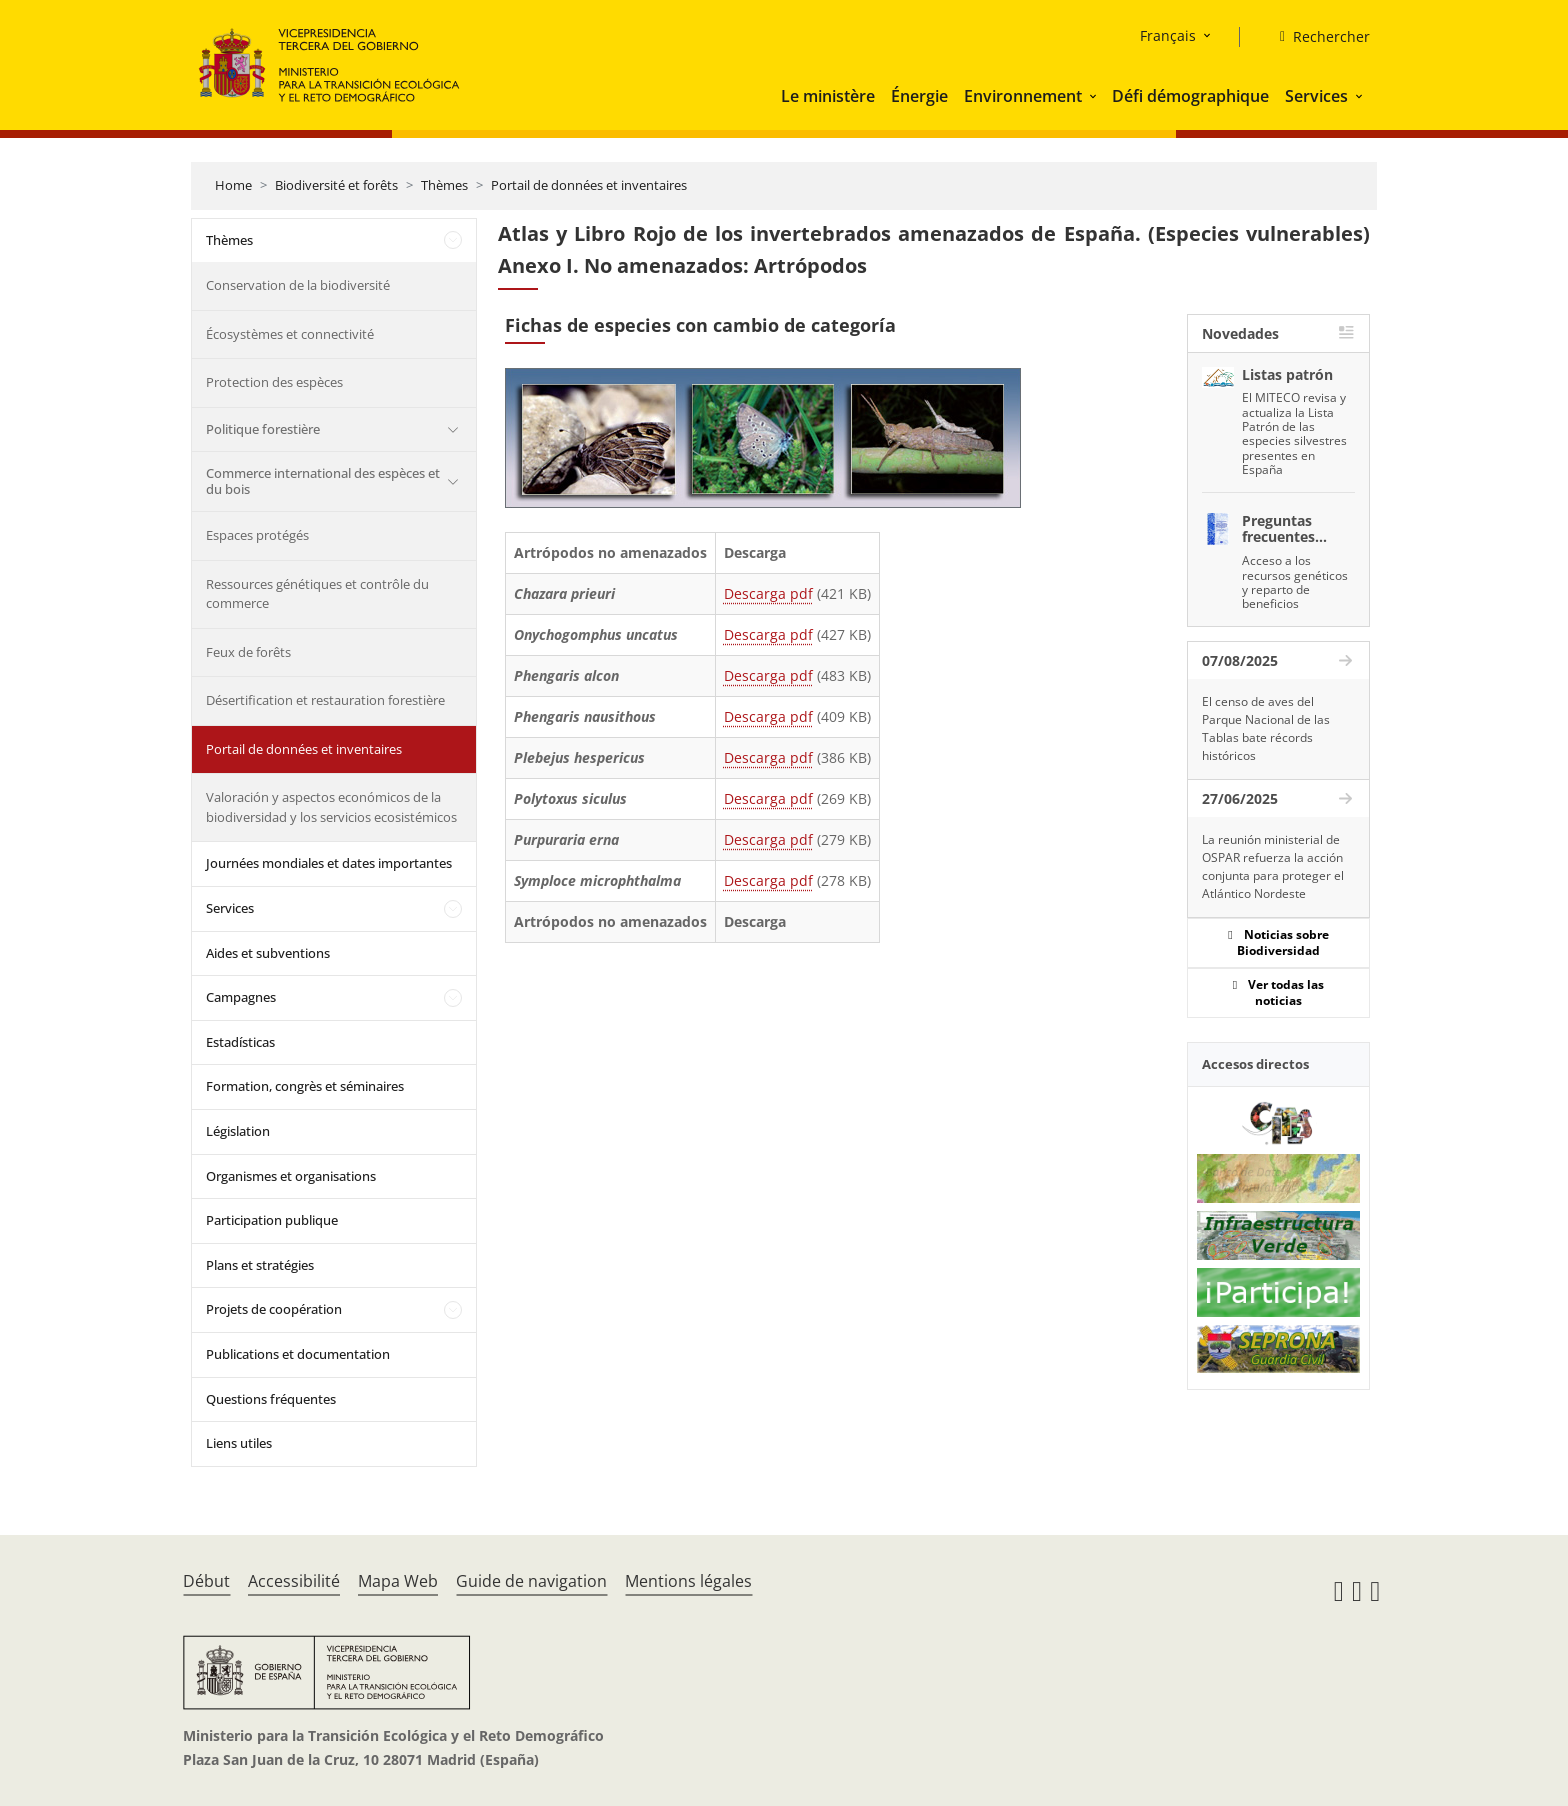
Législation (238, 1131)
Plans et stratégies (260, 1265)
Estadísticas (240, 1042)
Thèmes (444, 185)
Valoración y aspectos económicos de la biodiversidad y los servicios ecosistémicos (331, 807)
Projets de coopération (274, 1309)
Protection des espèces (274, 382)
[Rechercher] (1317, 37)
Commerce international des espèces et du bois (323, 481)
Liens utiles (239, 1443)
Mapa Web (398, 1581)
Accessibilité (294, 1581)
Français (1168, 35)
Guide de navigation (531, 1581)
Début (206, 1581)
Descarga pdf (768, 593)
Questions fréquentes (271, 1399)
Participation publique (272, 1220)
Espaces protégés (257, 535)
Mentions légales (688, 1581)
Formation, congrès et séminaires (305, 1086)
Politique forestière (263, 429)
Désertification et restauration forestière (325, 700)
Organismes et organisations (291, 1176)
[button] (1095, 96)
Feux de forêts (248, 652)
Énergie (919, 96)
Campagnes (241, 997)
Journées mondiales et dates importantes (329, 863)
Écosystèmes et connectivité (290, 334)
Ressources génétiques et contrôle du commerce (317, 594)
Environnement (1023, 96)
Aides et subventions (268, 953)
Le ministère (828, 96)
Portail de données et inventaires (589, 185)
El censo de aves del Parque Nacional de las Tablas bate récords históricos (1266, 728)
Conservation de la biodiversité (298, 285)
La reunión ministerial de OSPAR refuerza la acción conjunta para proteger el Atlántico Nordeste (1273, 866)
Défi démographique (1190, 96)
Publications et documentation (298, 1354)
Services (1316, 96)
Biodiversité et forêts (336, 185)
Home (233, 185)
